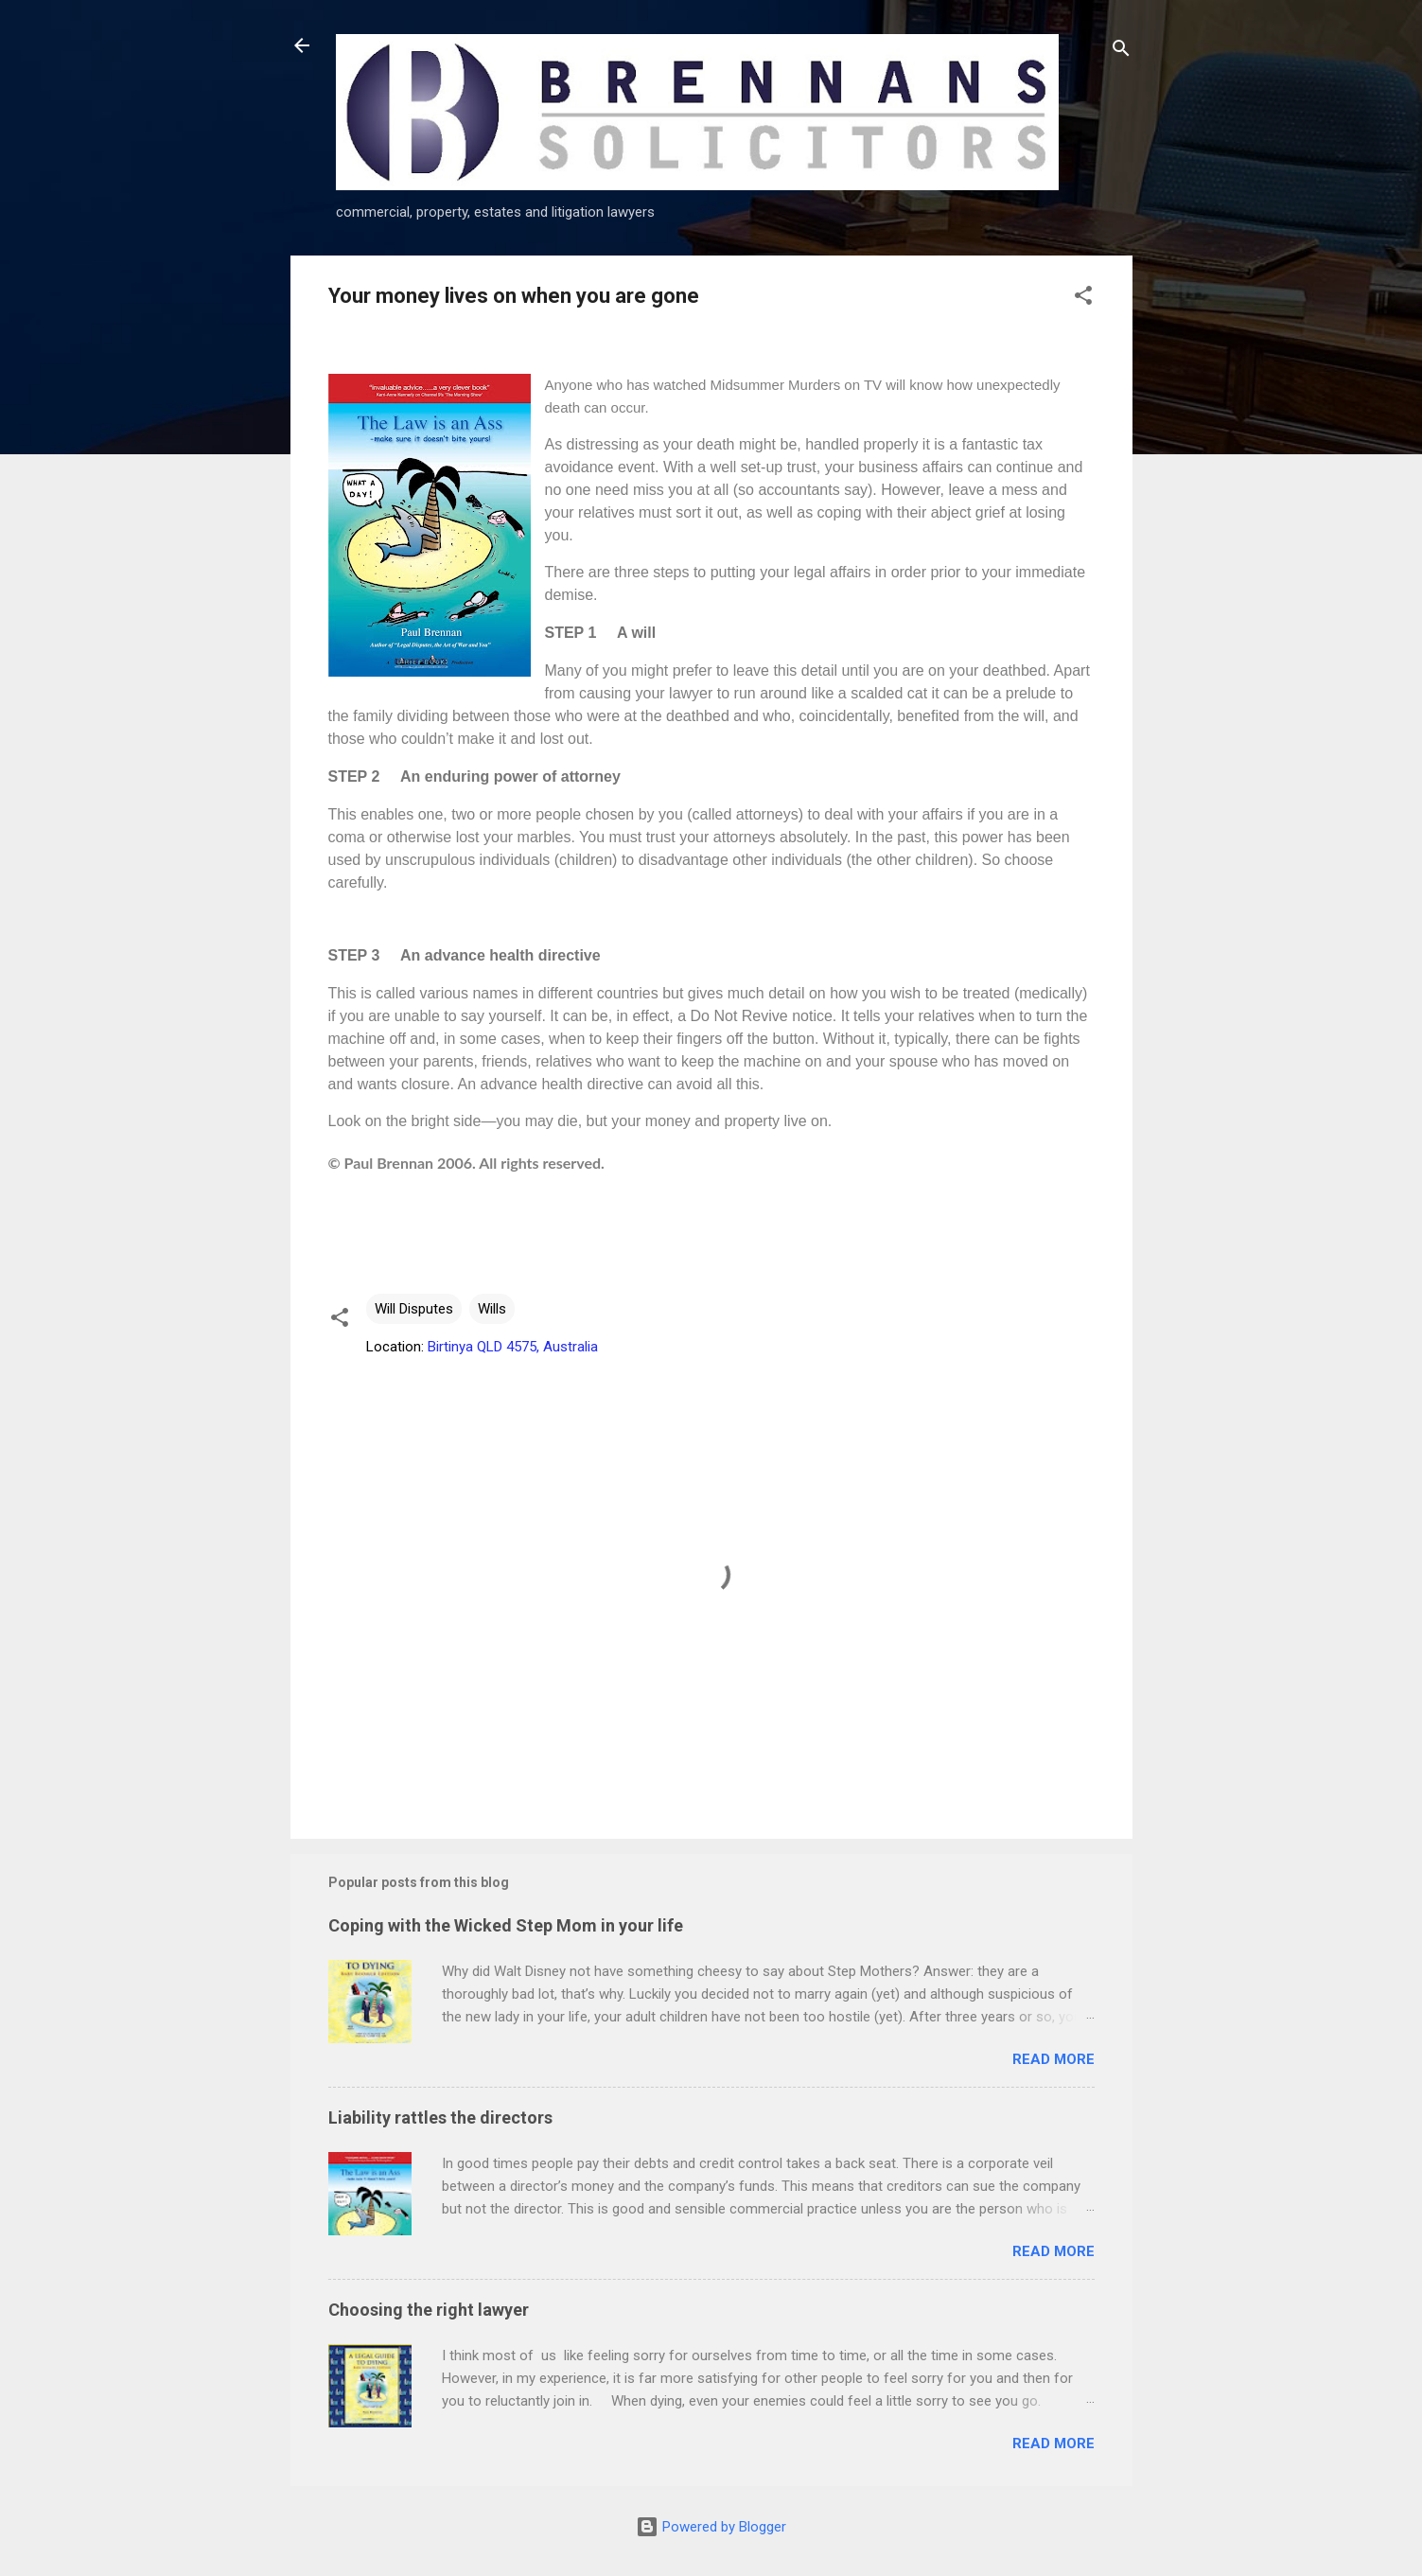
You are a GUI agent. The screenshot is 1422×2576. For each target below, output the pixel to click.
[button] (1083, 298)
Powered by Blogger (711, 2526)
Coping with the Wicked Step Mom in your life (505, 1925)
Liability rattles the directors (440, 2117)
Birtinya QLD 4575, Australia (513, 1346)
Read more (1053, 2059)
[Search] (1121, 51)
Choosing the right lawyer (428, 2310)
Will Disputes (414, 1308)
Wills (492, 1308)
